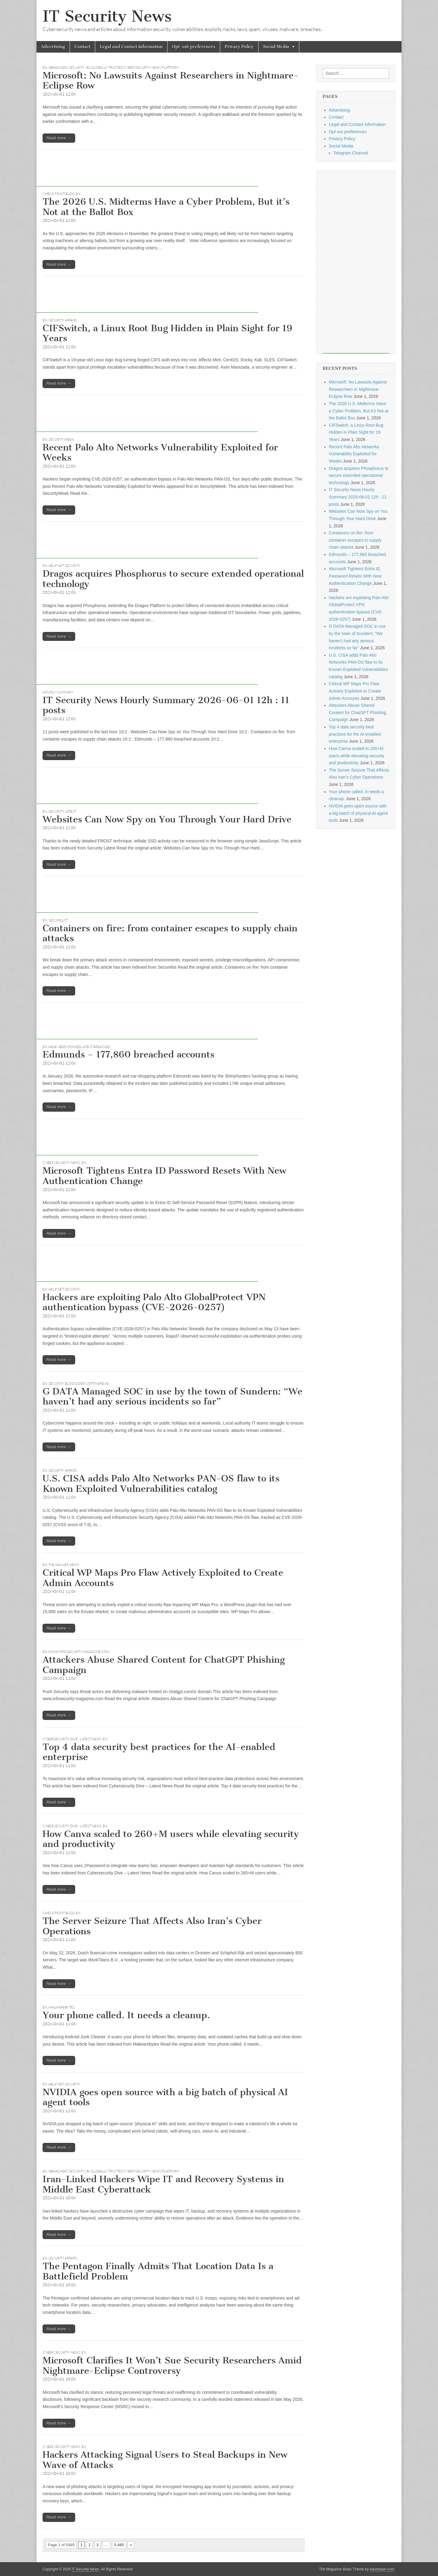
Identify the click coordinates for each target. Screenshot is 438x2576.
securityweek (61, 439)
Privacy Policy (239, 46)
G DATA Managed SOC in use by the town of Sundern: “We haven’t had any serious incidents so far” (172, 1396)
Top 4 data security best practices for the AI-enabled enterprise (159, 1752)
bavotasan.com (382, 2569)
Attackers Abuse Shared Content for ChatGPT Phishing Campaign (164, 1664)
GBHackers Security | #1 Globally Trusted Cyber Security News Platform (113, 67)
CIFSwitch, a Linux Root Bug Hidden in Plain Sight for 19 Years (167, 333)
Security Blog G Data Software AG (78, 1383)
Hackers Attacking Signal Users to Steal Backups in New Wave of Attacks (165, 2459)
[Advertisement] (147, 172)
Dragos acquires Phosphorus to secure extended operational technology (173, 578)
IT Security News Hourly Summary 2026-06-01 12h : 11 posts (166, 705)
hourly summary (58, 692)
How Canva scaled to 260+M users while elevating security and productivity (171, 1839)
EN (45, 67)
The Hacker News (63, 1565)
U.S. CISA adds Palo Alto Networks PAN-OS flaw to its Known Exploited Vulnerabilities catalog (161, 1483)
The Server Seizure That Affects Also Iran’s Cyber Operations (152, 1926)
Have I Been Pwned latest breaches (79, 1047)
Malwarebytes (61, 2007)
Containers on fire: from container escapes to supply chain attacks (170, 933)
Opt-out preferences (193, 46)
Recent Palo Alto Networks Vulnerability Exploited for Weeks (160, 452)
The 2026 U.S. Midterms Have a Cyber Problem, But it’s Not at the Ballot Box (166, 206)
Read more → (59, 138)
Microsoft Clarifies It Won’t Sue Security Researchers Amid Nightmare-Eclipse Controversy (172, 2365)
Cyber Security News (61, 1163)
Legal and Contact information (131, 46)
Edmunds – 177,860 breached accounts (128, 1054)
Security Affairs (62, 320)
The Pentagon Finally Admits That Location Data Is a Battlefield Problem (158, 2271)
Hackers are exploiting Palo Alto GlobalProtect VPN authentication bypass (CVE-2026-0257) (154, 1302)
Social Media (276, 46)
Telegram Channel (350, 153)
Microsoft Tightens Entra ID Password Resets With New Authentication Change (164, 1175)
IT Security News (107, 16)
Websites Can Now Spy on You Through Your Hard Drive (167, 819)
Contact (82, 46)
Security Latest (62, 811)
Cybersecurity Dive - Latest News (72, 1739)
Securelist (58, 920)
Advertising (53, 46)
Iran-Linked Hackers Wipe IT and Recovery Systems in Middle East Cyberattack (163, 2184)
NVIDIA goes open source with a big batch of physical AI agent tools (165, 2097)
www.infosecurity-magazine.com (78, 1652)
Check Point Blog (59, 194)
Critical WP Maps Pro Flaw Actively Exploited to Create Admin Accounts (163, 1577)
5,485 (119, 2545)
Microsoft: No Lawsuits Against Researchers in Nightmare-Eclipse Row (170, 80)
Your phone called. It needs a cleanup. (126, 2015)
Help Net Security (64, 566)
